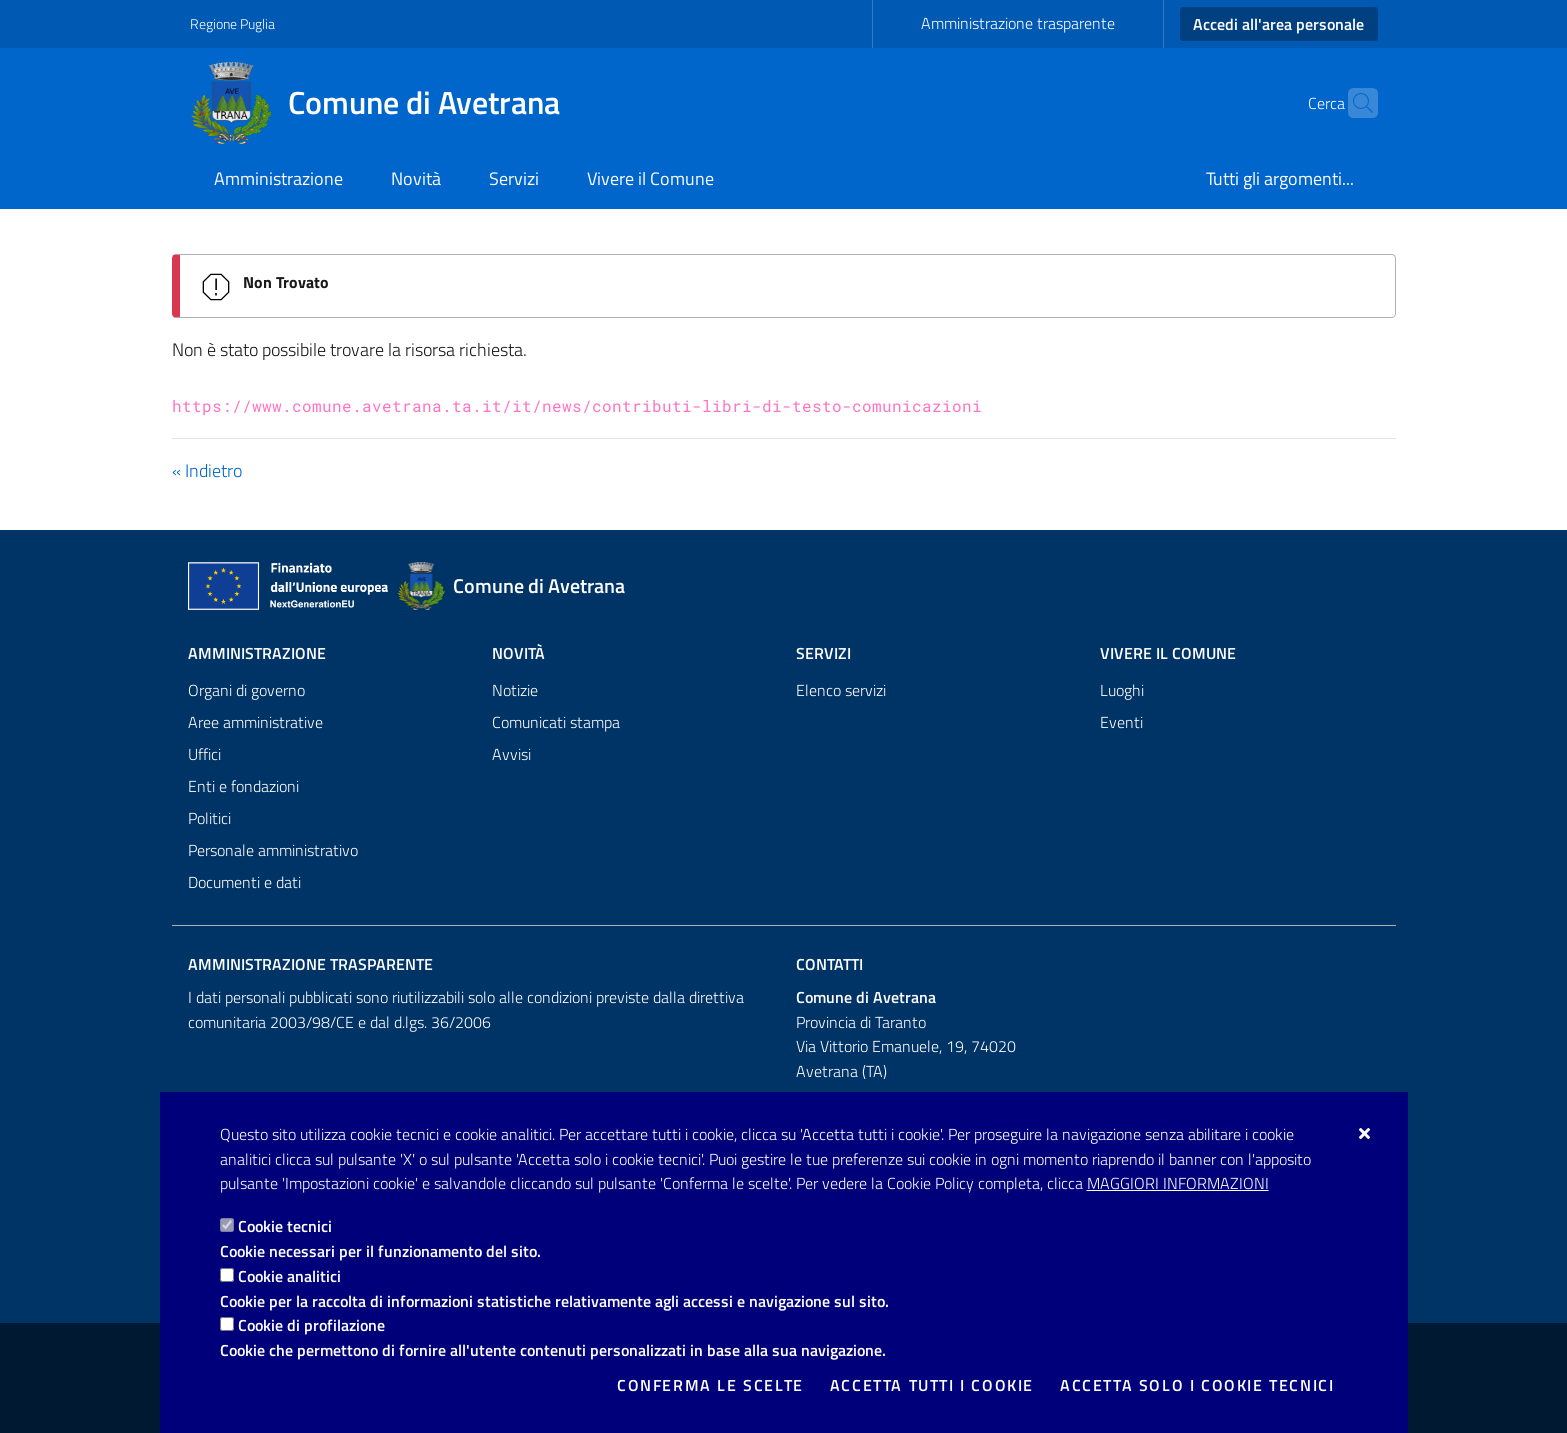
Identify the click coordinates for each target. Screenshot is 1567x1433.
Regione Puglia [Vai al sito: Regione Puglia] (232, 23)
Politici (209, 818)
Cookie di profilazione (311, 1325)
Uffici (204, 754)
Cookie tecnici (285, 1226)
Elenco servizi (841, 690)
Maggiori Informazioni (1178, 1183)
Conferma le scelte (710, 1385)
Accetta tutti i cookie (932, 1385)
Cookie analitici (289, 1276)
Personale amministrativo (273, 850)
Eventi (1121, 722)
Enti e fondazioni (243, 786)
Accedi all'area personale (1278, 24)
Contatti (829, 964)
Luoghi (1122, 690)
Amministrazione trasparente (1018, 23)
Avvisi (511, 754)
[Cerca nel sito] (1354, 103)
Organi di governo (246, 690)
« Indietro (207, 470)
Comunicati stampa (556, 722)
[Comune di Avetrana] (387, 103)
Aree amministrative (255, 722)
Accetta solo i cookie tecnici (1197, 1385)
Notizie (515, 690)
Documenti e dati (244, 882)
